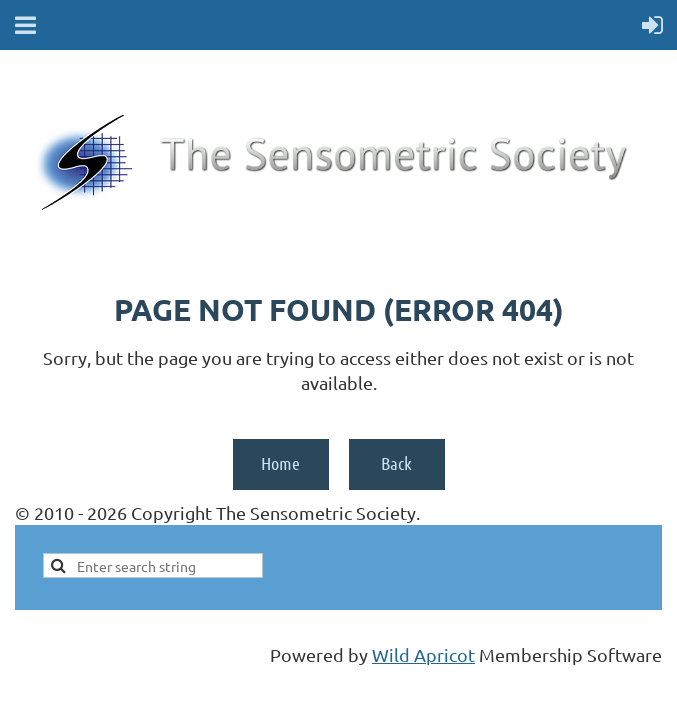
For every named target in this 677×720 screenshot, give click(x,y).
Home (280, 463)
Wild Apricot (423, 654)
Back (396, 463)
